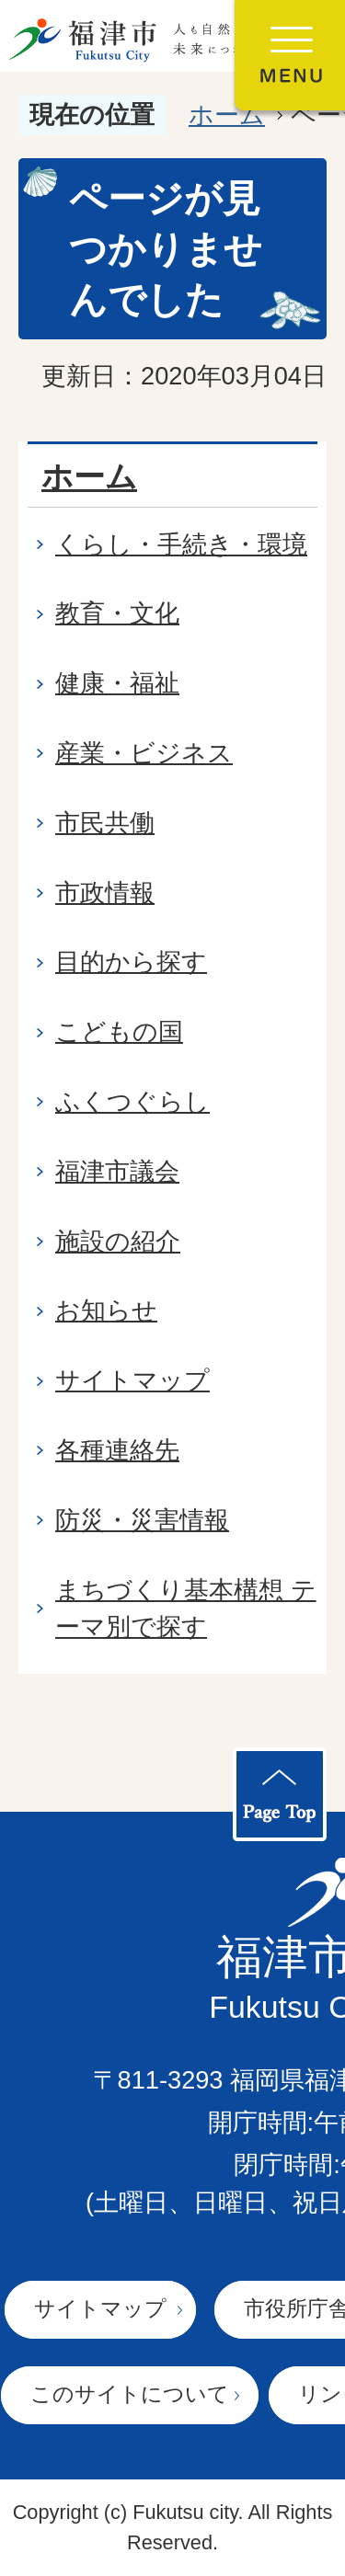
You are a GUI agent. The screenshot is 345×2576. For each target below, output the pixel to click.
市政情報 (105, 892)
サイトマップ (132, 1380)
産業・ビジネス (144, 752)
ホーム (227, 114)
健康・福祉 (117, 683)
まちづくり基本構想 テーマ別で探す (185, 1608)
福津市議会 (117, 1171)
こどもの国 (119, 1031)
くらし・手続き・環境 (181, 544)
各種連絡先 (117, 1450)
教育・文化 (117, 613)
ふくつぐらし (132, 1101)
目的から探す (131, 961)
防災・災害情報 (142, 1520)
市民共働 (105, 822)
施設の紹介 (117, 1241)
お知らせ (106, 1310)
